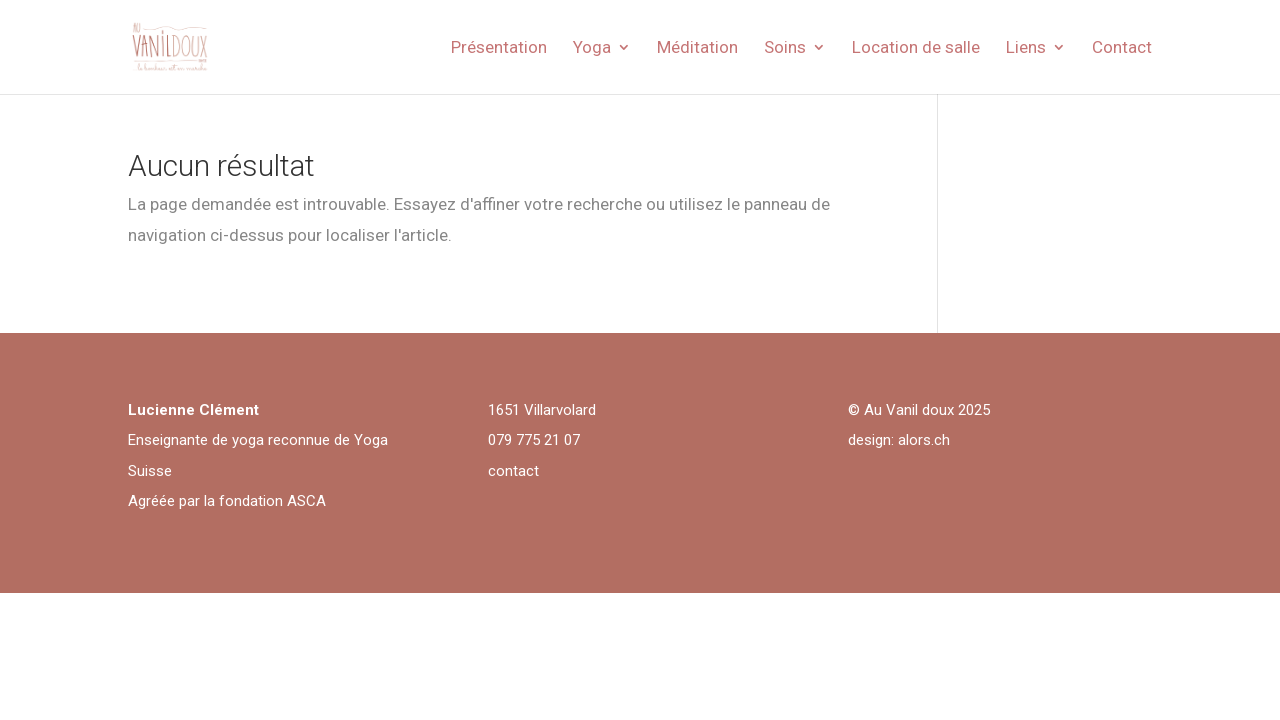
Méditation (697, 48)
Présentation (499, 48)
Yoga (592, 48)
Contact (1122, 48)
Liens (1026, 48)
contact (513, 471)
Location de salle (916, 48)
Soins (785, 48)
